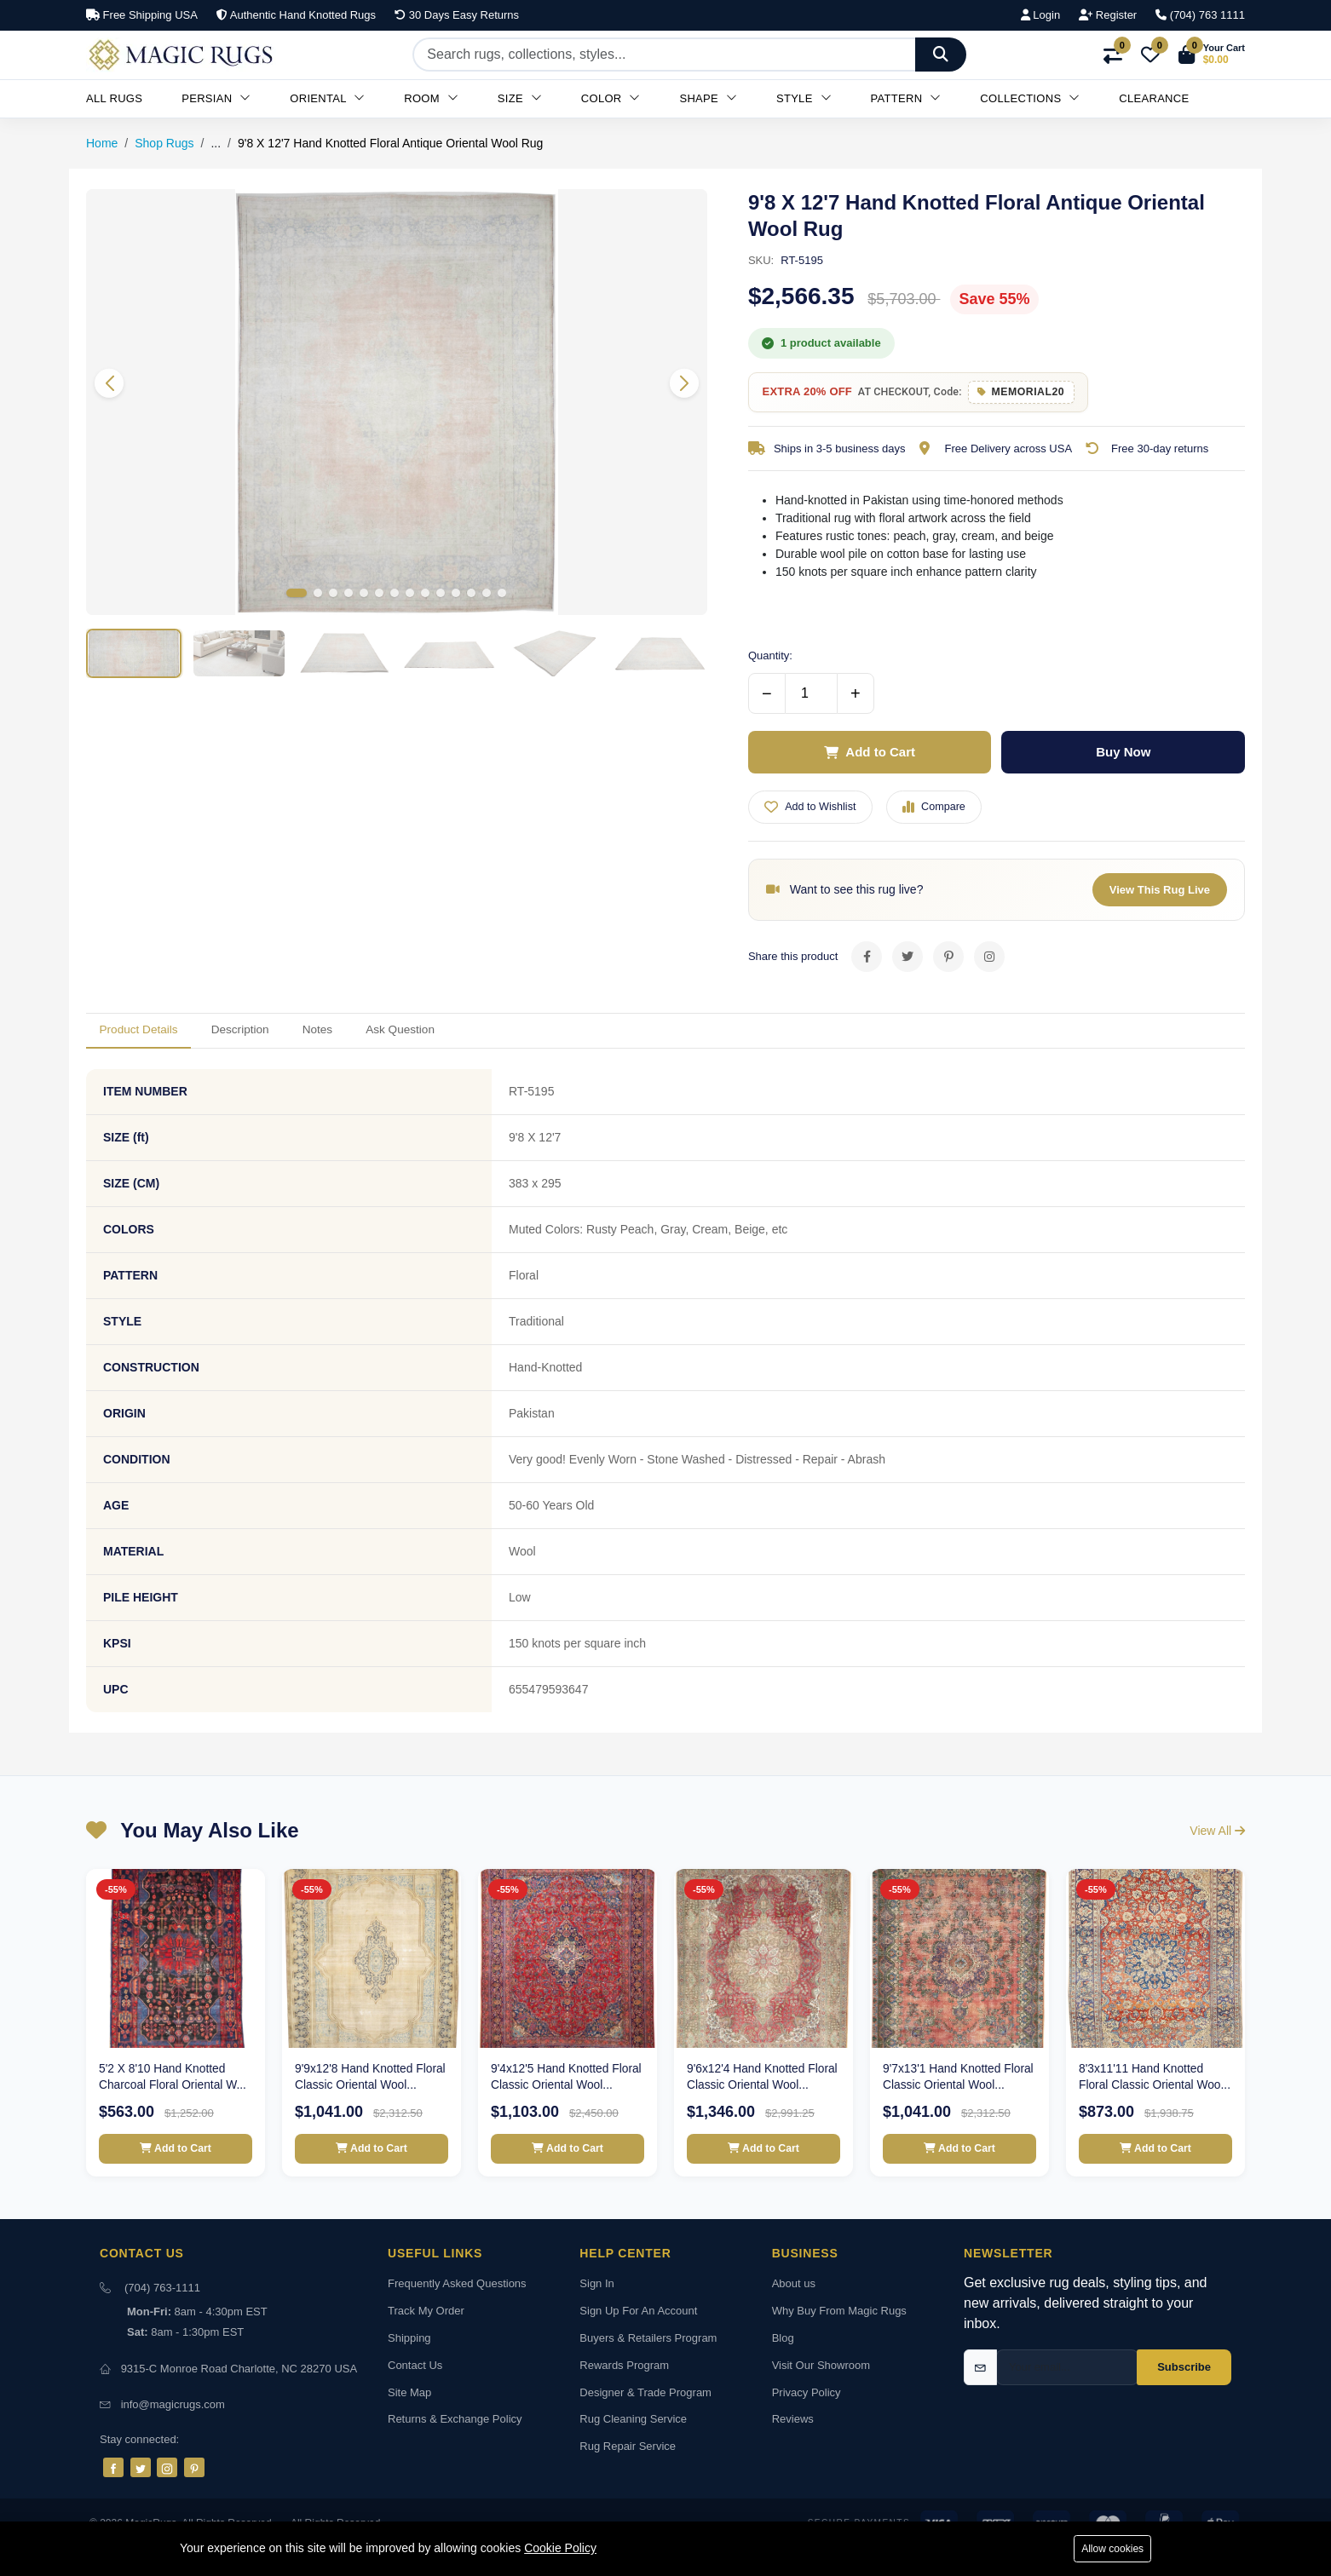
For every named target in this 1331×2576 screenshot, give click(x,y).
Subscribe (1184, 2401)
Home (102, 143)
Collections (1030, 98)
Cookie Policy (560, 2547)
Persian (216, 98)
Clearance (1154, 98)
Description (273, 1041)
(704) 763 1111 (1200, 15)
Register (1108, 15)
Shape (707, 98)
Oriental (327, 98)
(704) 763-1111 (162, 2322)
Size (520, 98)
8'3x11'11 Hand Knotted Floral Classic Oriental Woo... (1142, 2099)
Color (611, 98)
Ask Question (472, 1041)
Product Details (150, 1041)
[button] (1211, 54)
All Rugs (114, 98)
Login (1040, 15)
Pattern (906, 98)
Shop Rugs (164, 143)
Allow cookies (1109, 2548)
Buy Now (1123, 756)
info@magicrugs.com (173, 2439)
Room (431, 98)
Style (804, 98)
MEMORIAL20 (1039, 394)
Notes (369, 1041)
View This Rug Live (1159, 897)
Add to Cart (869, 756)
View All (1217, 1845)
